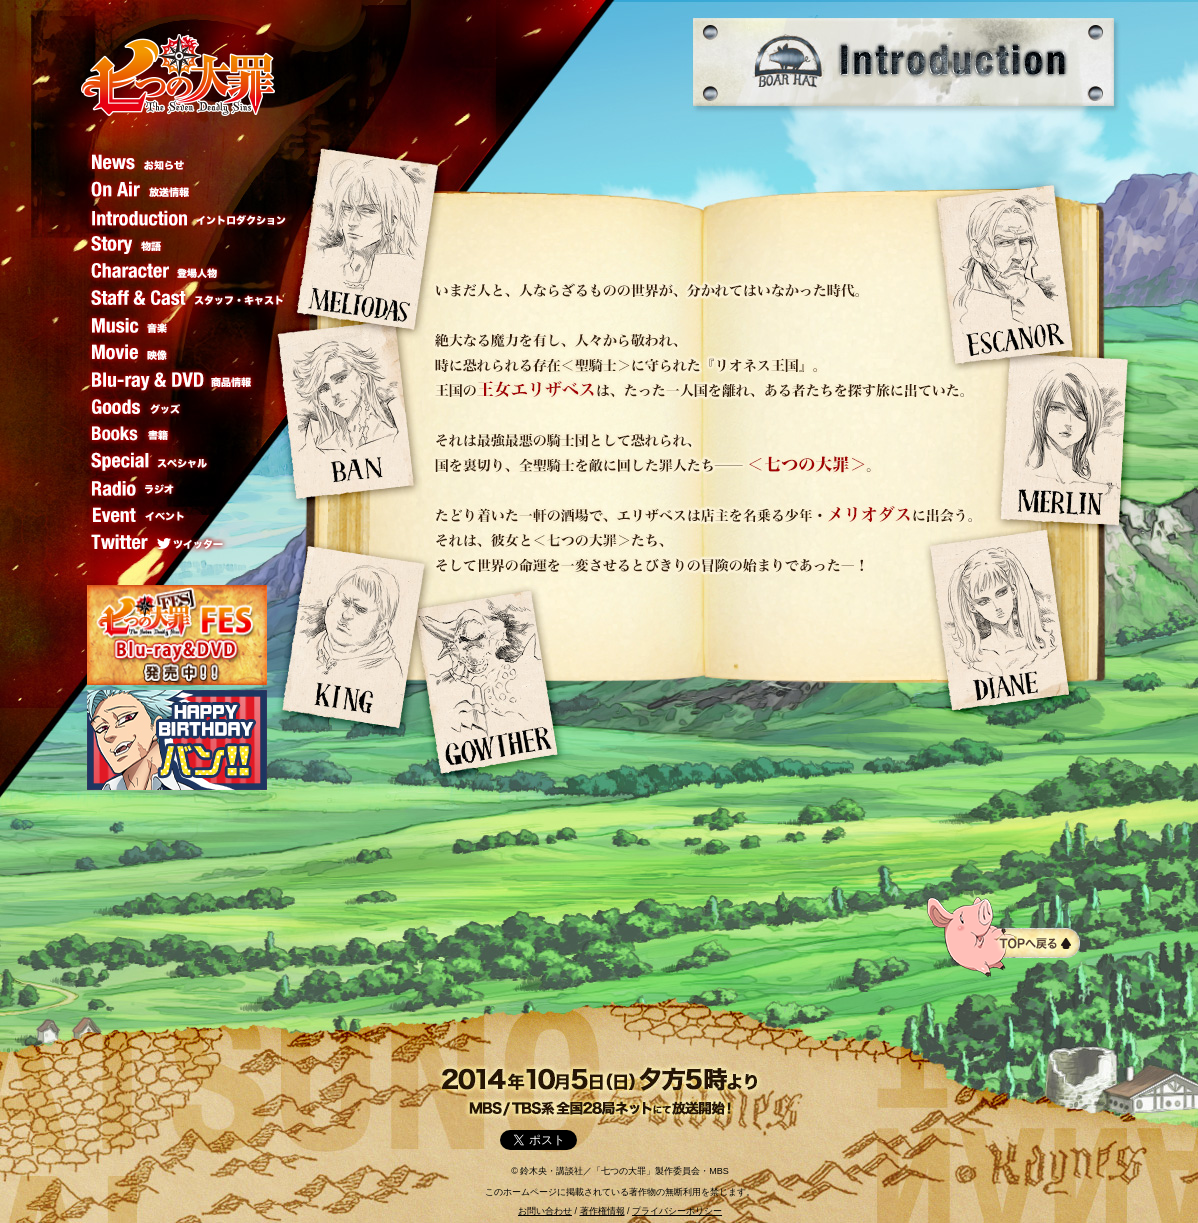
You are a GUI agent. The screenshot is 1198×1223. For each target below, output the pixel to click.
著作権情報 (602, 1211)
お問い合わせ (545, 1211)
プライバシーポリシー (677, 1211)
